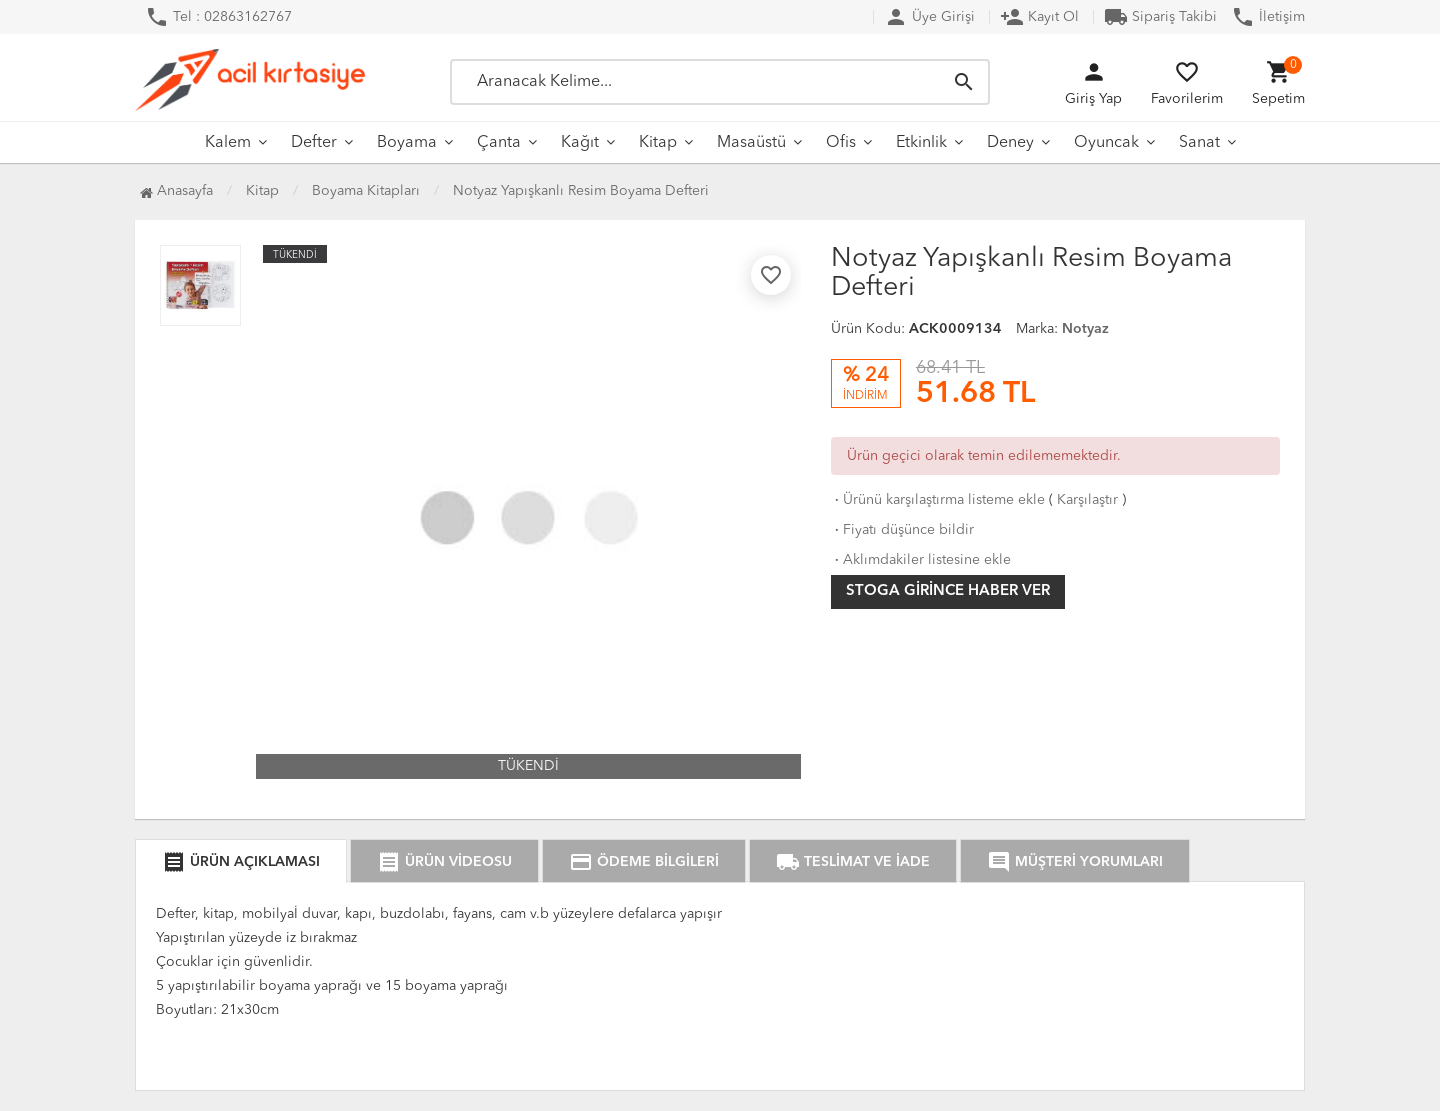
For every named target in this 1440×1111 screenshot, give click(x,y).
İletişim (1268, 17)
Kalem (228, 143)
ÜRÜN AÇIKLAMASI (241, 862)
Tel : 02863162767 (218, 17)
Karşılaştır (1087, 500)
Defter (314, 143)
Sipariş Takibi (1160, 17)
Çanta (499, 143)
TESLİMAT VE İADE (853, 862)
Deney (1010, 143)
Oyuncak (1106, 143)
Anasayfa (176, 191)
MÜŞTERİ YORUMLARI (1075, 862)
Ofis (841, 143)
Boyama (407, 143)
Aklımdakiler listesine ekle (921, 560)
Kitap (658, 143)
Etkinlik (921, 143)
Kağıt (580, 143)
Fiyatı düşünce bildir (902, 530)
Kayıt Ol (1039, 17)
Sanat (1199, 143)
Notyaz (1085, 329)
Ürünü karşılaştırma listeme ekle (938, 500)
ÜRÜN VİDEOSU (444, 862)
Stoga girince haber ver (948, 591)
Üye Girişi (929, 17)
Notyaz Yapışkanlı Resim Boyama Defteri (581, 191)
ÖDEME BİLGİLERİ (644, 862)
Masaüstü (751, 143)
